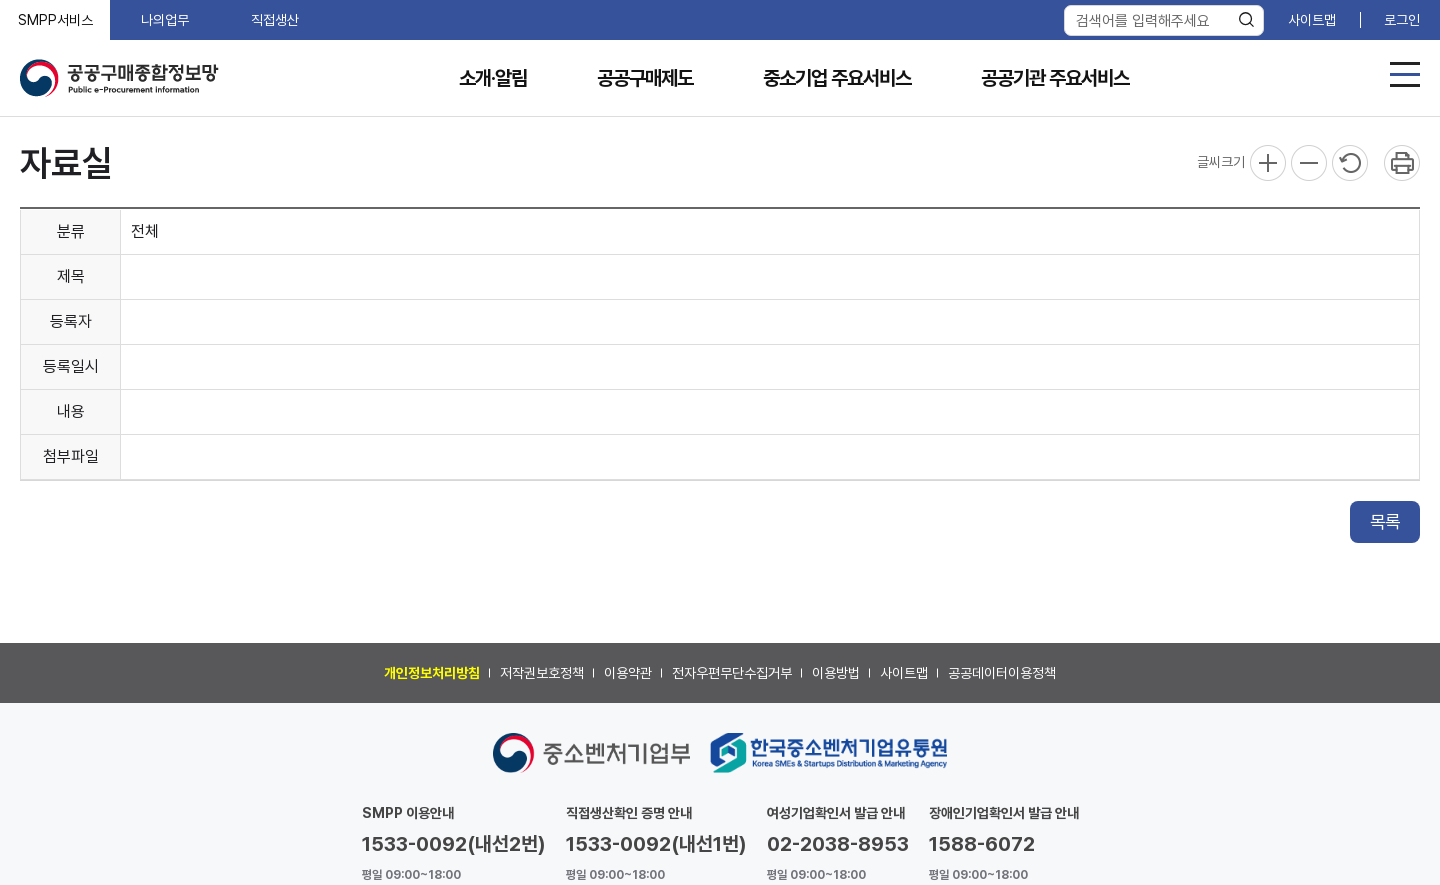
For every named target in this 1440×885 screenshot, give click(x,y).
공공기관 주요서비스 (1055, 78)
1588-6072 (982, 844)
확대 (1268, 163)
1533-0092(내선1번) (656, 844)
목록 (1385, 521)
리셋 (1350, 163)
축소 (1309, 163)
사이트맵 (1312, 20)
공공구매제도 (645, 78)
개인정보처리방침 (432, 673)
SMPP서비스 (55, 20)
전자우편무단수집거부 (732, 673)
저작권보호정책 (542, 673)
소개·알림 (493, 78)
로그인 (1402, 20)
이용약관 (628, 673)
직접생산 (275, 20)
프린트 (1402, 163)
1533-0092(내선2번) (454, 844)
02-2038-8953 (838, 844)
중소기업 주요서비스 (837, 78)
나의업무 (165, 20)
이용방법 (836, 673)
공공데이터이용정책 (1002, 673)
